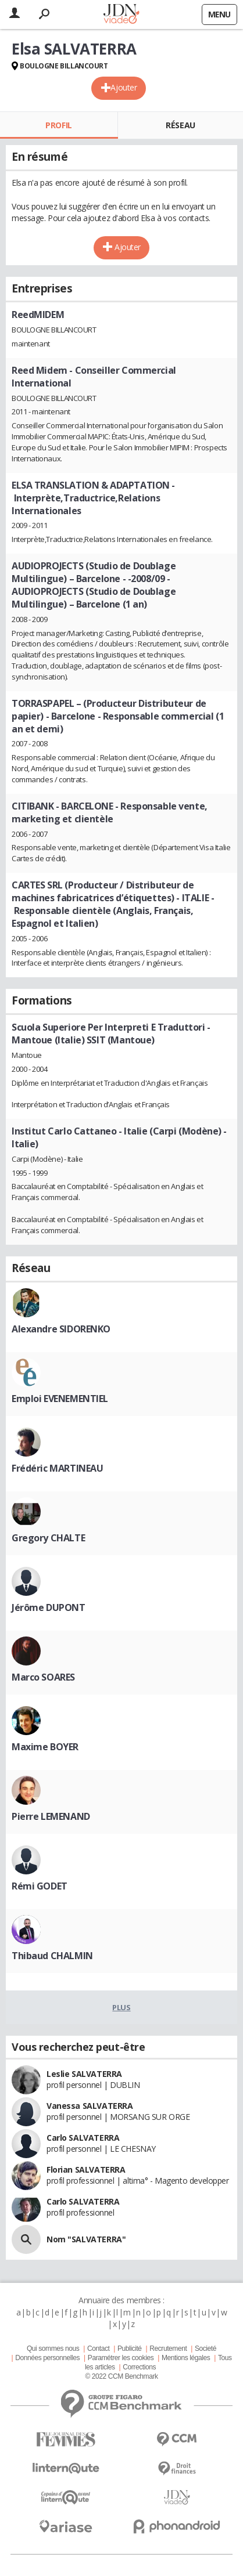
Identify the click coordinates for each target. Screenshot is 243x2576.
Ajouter (123, 87)
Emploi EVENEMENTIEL (60, 1398)
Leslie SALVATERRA (84, 2073)
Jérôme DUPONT (48, 1607)
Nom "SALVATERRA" (86, 2239)
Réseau (180, 125)
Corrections (139, 2367)
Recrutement (168, 2348)
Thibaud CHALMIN (52, 1955)
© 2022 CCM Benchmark (121, 2376)
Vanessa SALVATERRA (90, 2105)
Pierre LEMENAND (51, 1816)
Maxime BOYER (45, 1746)
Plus (121, 2007)
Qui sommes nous (53, 2348)
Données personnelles (47, 2358)
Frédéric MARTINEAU (57, 1468)
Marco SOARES (43, 1677)
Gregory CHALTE (48, 1537)
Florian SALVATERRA (86, 2169)
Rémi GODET (39, 1886)
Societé (205, 2348)
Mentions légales (186, 2358)
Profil (58, 125)
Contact (98, 2348)
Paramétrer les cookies (120, 2358)
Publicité (129, 2348)
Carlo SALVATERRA (83, 2137)
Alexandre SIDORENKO (61, 1329)
